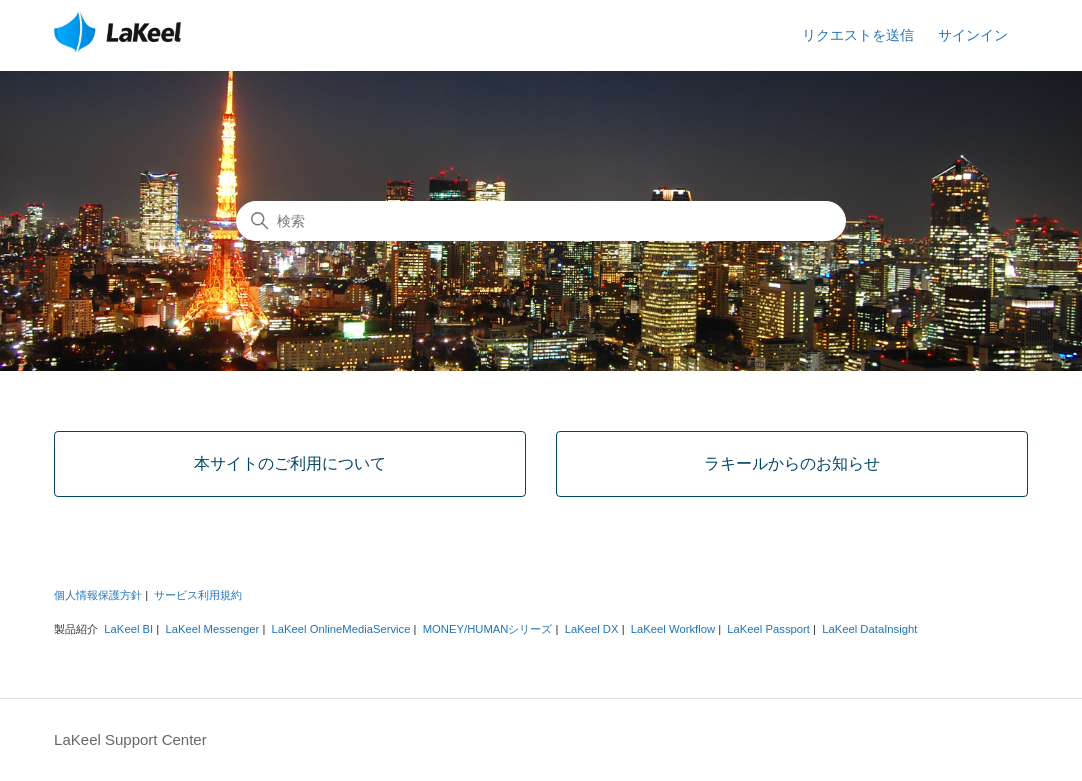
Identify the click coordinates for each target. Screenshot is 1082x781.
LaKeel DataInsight (869, 629)
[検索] (541, 221)
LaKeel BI (128, 629)
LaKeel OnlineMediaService (341, 629)
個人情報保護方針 (98, 595)
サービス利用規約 (198, 595)
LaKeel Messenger (212, 629)
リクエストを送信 (858, 35)
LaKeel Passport (768, 629)
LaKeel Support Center (130, 739)
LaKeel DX (592, 629)
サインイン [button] (973, 35)
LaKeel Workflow (673, 629)
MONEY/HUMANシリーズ (488, 629)
